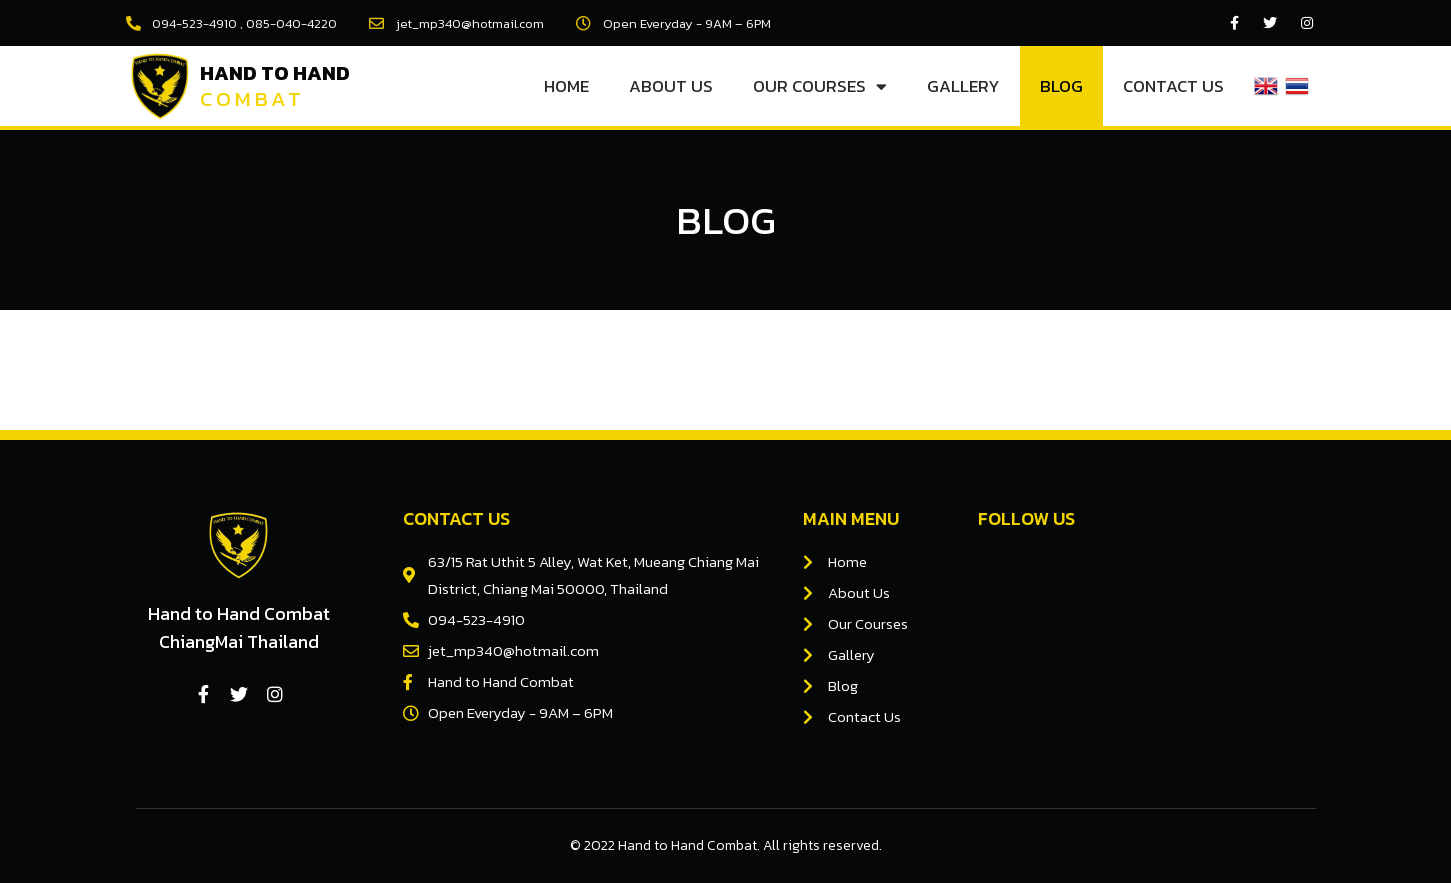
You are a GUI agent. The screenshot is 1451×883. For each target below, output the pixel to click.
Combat (252, 98)
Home (566, 86)
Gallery (963, 86)
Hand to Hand (275, 73)
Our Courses (820, 86)
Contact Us (1173, 86)
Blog (1061, 86)
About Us (671, 86)
